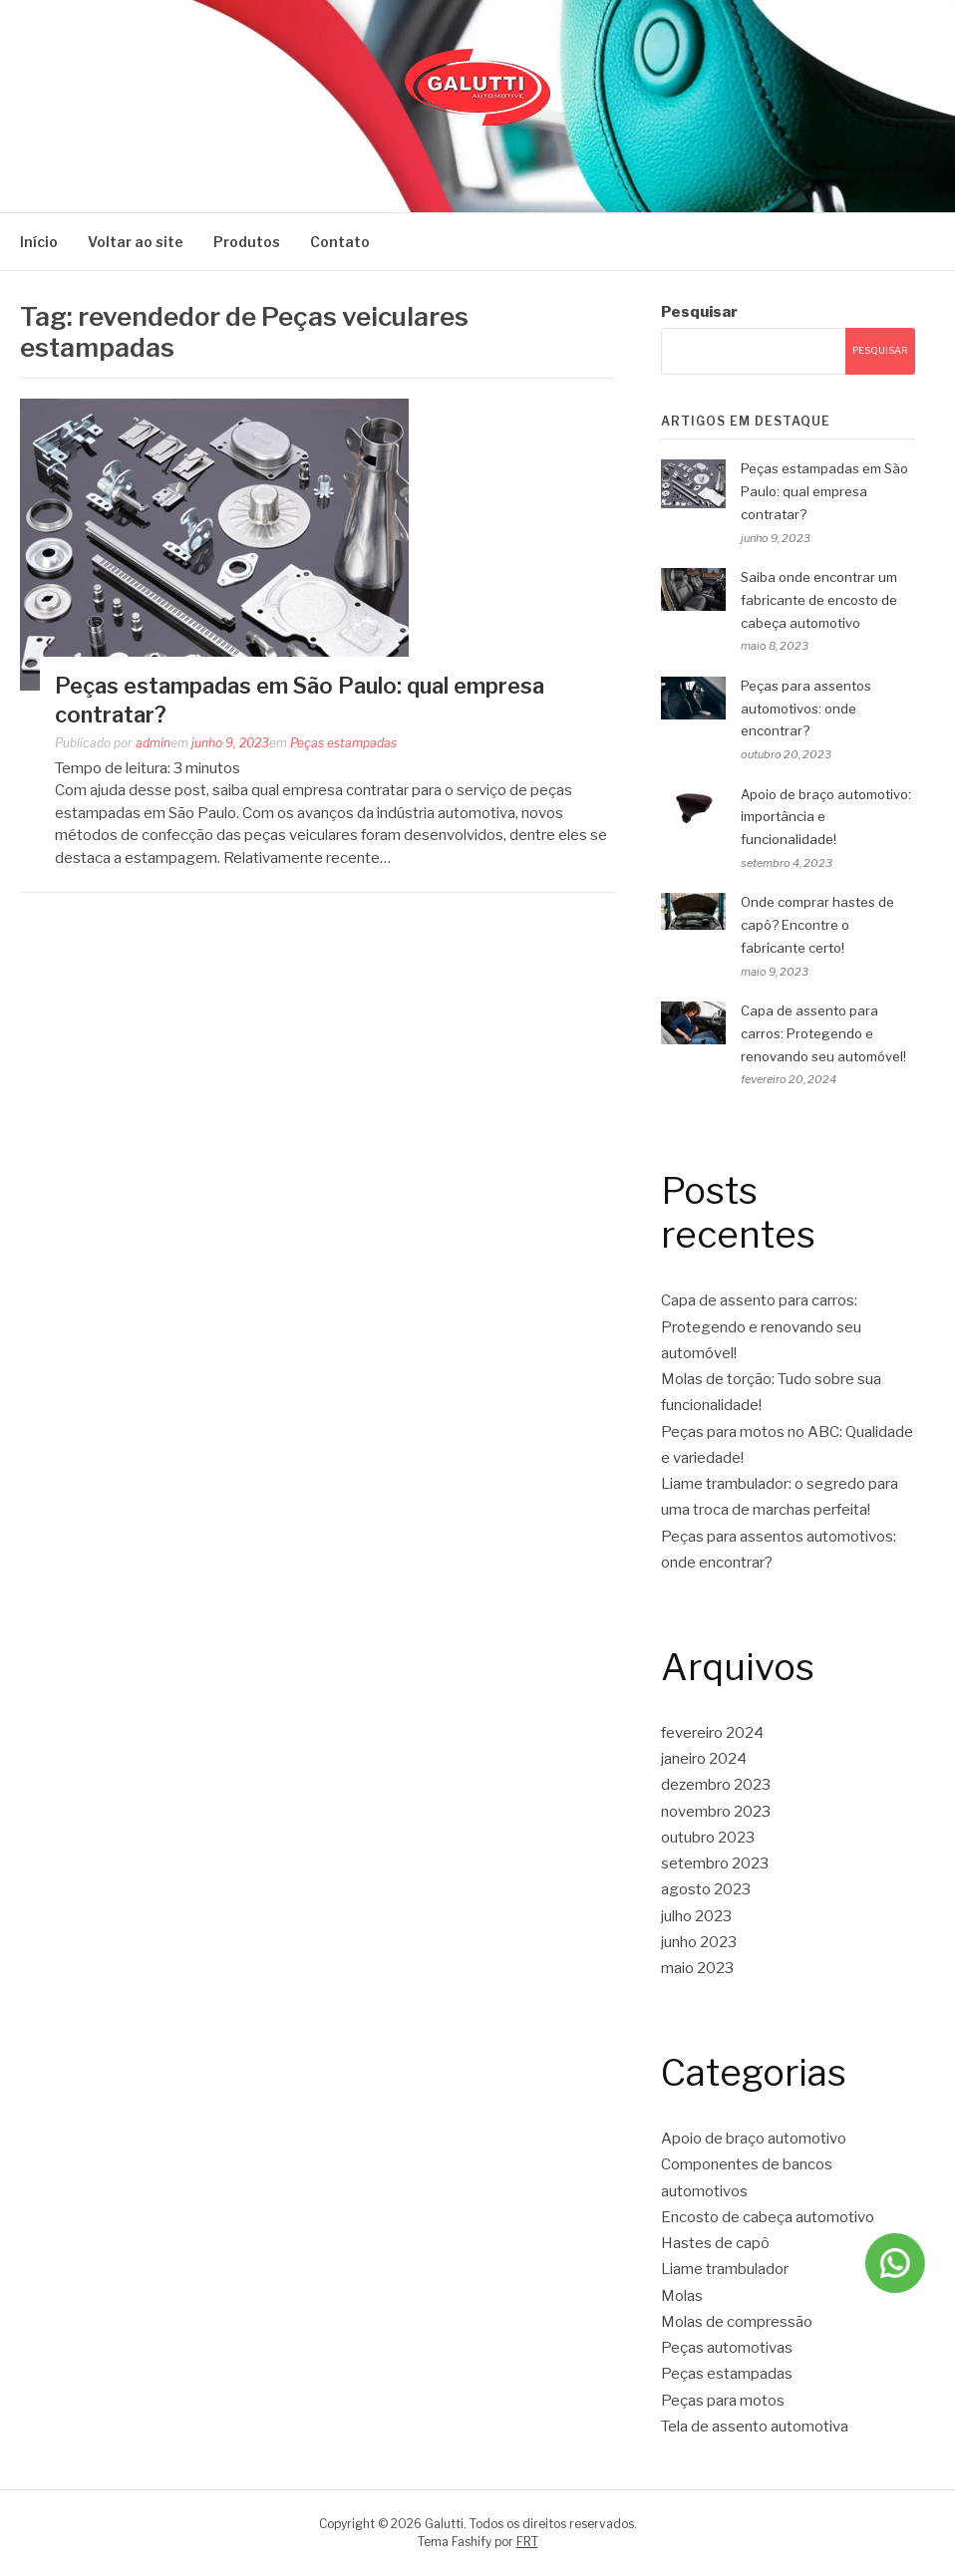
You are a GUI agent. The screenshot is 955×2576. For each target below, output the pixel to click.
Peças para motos (723, 2401)
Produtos (246, 241)
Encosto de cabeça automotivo (767, 2217)
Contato (340, 241)
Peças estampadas (343, 742)
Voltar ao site (135, 241)
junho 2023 (699, 1942)
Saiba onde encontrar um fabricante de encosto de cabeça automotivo (819, 600)
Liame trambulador (725, 2269)
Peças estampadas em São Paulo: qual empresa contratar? (824, 491)
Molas (682, 2296)
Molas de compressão (736, 2322)
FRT (527, 2541)
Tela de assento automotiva (754, 2426)
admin (153, 742)
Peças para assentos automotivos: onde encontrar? (806, 708)
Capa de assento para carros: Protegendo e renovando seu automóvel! (823, 1033)
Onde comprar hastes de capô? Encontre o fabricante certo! (817, 925)
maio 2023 (697, 1968)
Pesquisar (699, 312)
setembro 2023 (715, 1863)
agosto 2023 (706, 1889)
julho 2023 (696, 1916)
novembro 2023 (716, 1812)
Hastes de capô (715, 2243)
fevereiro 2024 (712, 1733)
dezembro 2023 (716, 1785)
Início (39, 241)
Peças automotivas (727, 2348)
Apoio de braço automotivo (753, 2138)
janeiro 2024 (704, 1759)
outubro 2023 (708, 1838)
